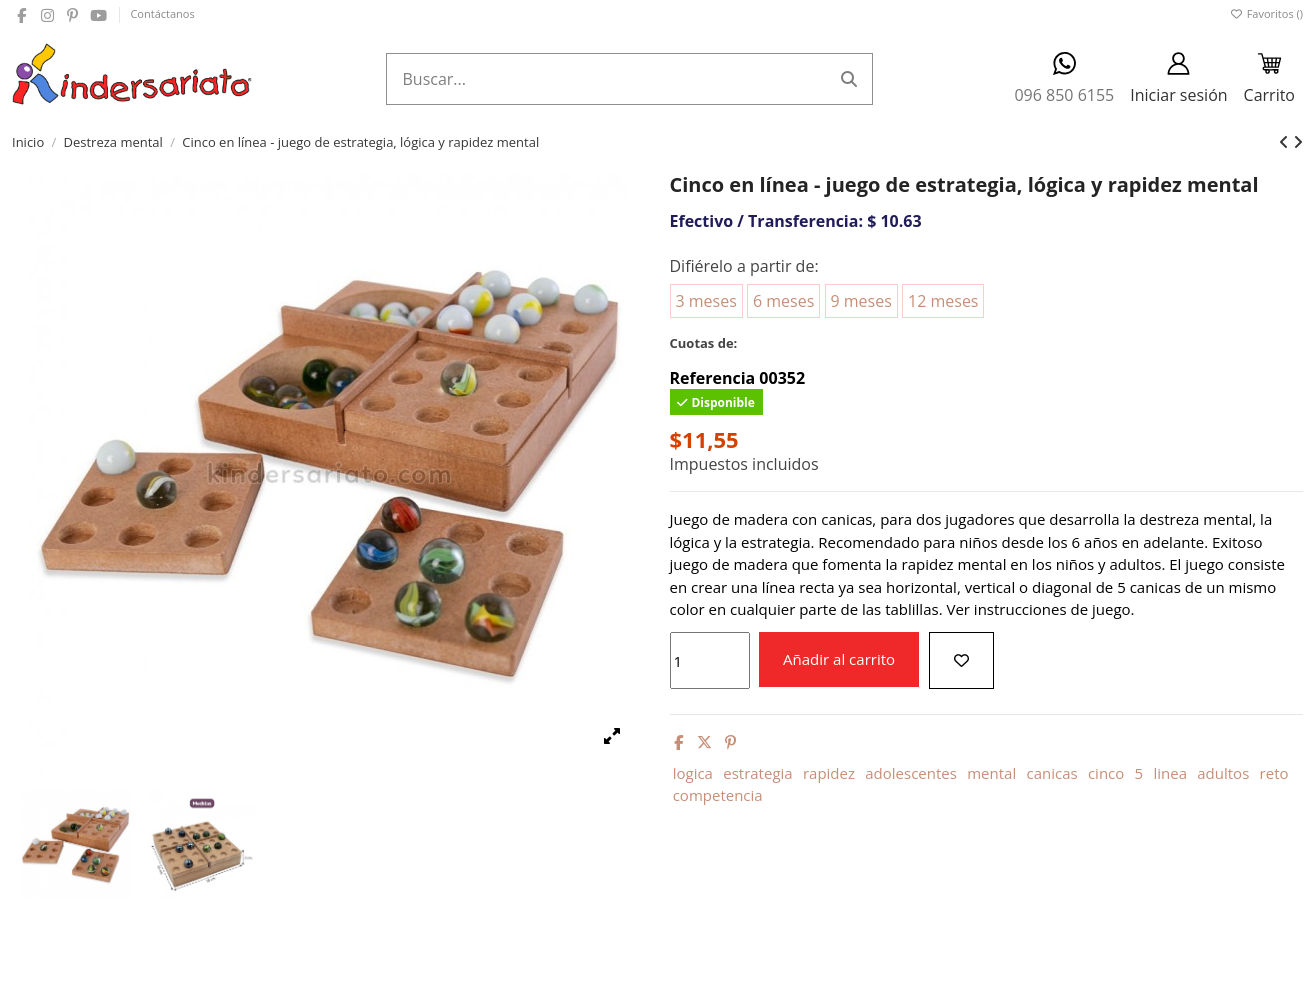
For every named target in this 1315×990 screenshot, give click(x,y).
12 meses (943, 301)
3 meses (706, 301)
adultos (1223, 773)
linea (1170, 773)
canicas (1051, 773)
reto (1274, 773)
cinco (1106, 773)
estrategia (757, 773)
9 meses (861, 301)
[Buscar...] (849, 79)
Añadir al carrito (839, 659)
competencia (718, 795)
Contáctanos (162, 13)
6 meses (783, 301)
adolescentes (911, 773)
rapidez (829, 773)
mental (991, 773)
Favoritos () (1266, 13)
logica (693, 773)
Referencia (713, 378)
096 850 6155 (1064, 78)
